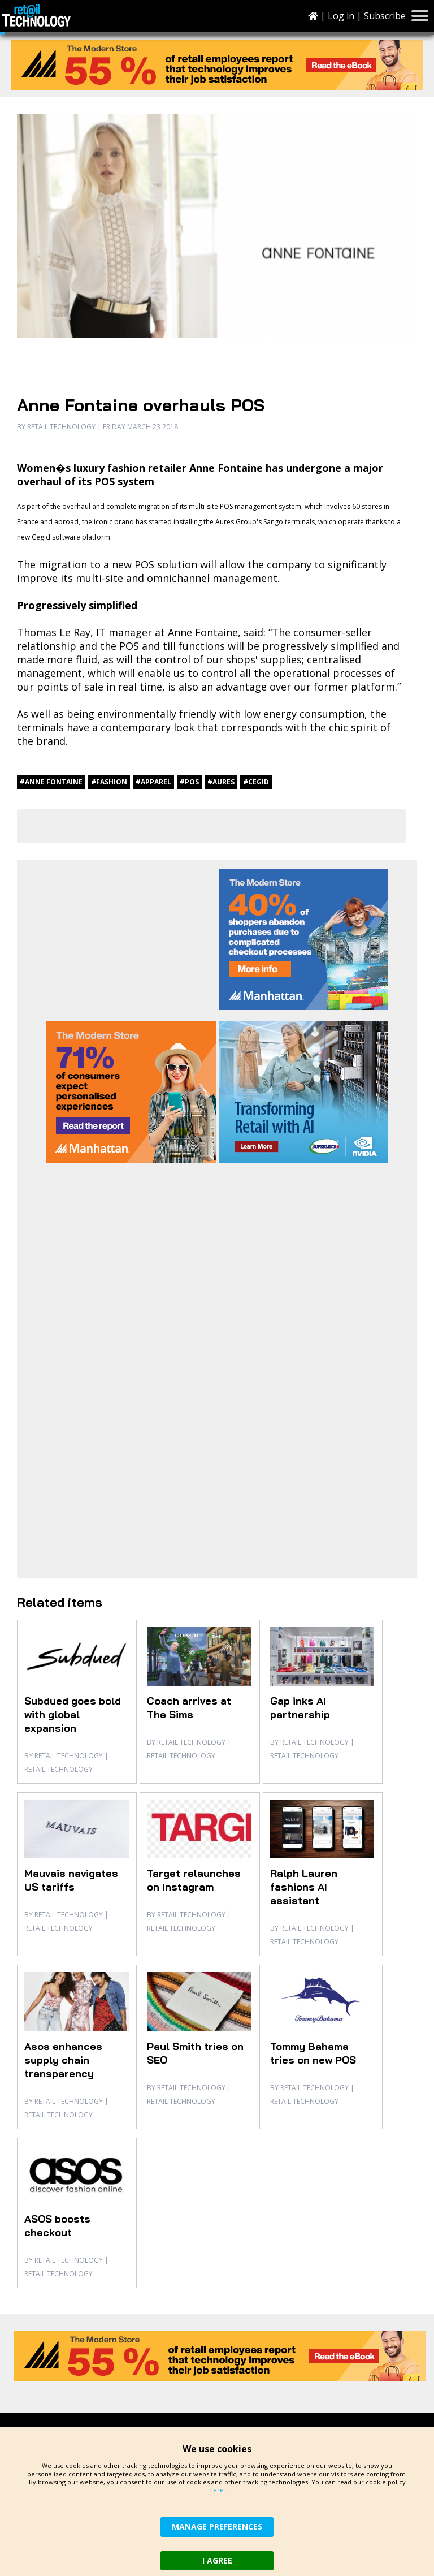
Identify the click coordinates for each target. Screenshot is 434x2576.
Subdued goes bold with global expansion (72, 1714)
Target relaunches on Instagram (194, 1880)
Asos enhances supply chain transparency (63, 2060)
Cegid (41, 537)
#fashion (109, 782)
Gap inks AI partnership (300, 1707)
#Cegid (256, 782)
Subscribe (385, 16)
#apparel (153, 782)
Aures (224, 522)
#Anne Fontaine (51, 782)
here (216, 2490)
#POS (189, 782)
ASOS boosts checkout (57, 2225)
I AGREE (217, 2560)
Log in (341, 16)
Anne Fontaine (203, 632)
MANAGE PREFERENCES (217, 2526)
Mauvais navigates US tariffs (71, 1880)
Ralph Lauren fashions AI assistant (303, 1887)
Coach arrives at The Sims (189, 1707)
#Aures (221, 782)
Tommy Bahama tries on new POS (313, 2053)
